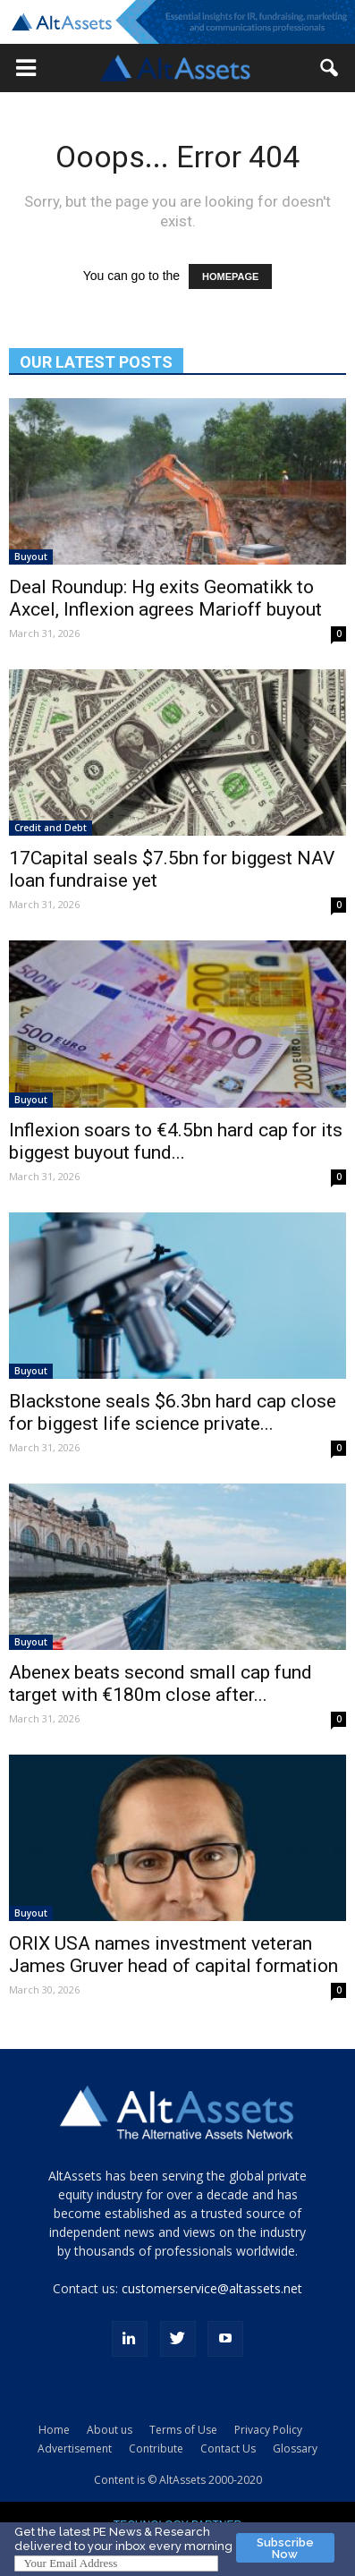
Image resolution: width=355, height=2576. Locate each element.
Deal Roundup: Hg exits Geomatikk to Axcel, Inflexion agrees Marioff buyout (165, 598)
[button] (26, 68)
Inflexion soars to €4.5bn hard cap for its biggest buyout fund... (175, 1141)
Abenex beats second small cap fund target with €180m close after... (160, 1683)
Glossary (295, 2448)
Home (54, 2429)
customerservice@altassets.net (212, 2288)
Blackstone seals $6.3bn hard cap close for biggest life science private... (172, 1412)
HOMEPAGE (230, 276)
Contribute (156, 2448)
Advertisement (75, 2448)
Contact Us (228, 2448)
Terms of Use (183, 2429)
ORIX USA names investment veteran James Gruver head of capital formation (173, 1955)
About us (109, 2429)
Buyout (30, 556)
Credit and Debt (50, 827)
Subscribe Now (285, 2548)
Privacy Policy (268, 2429)
